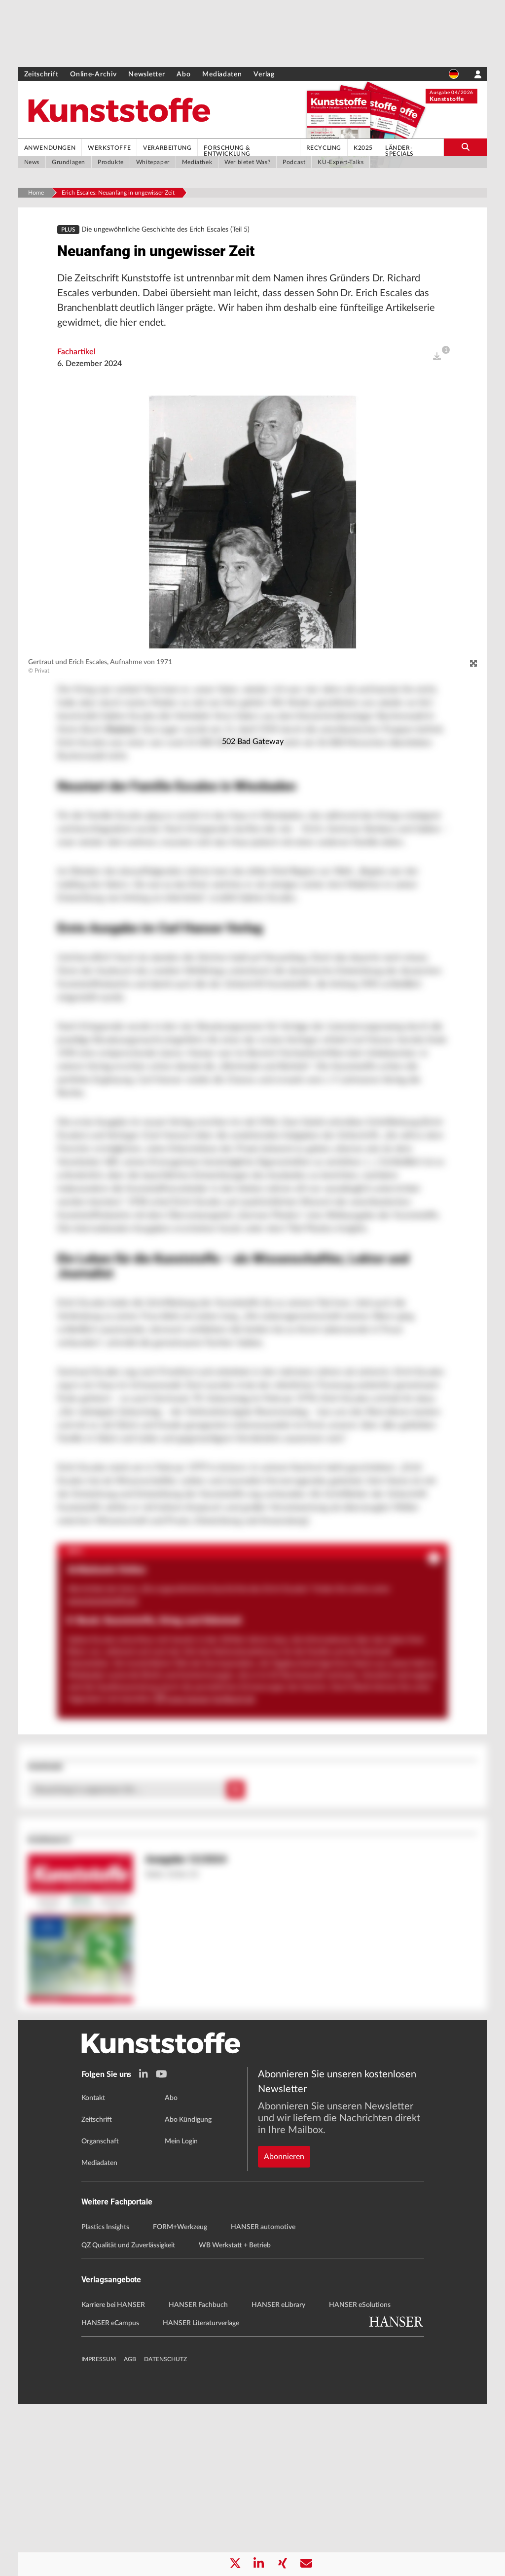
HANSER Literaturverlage (201, 2495)
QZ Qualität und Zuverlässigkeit (128, 2417)
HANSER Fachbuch (198, 2477)
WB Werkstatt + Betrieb (235, 2417)
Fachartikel (76, 358)
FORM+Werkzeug (180, 2399)
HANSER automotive (263, 2399)
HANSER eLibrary (278, 2477)
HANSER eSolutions (360, 2477)
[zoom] (473, 670)
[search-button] (465, 147)
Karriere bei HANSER (113, 2477)
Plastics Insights (105, 2399)
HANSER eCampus (110, 2495)
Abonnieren (284, 2295)
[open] (437, 363)
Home (36, 193)
